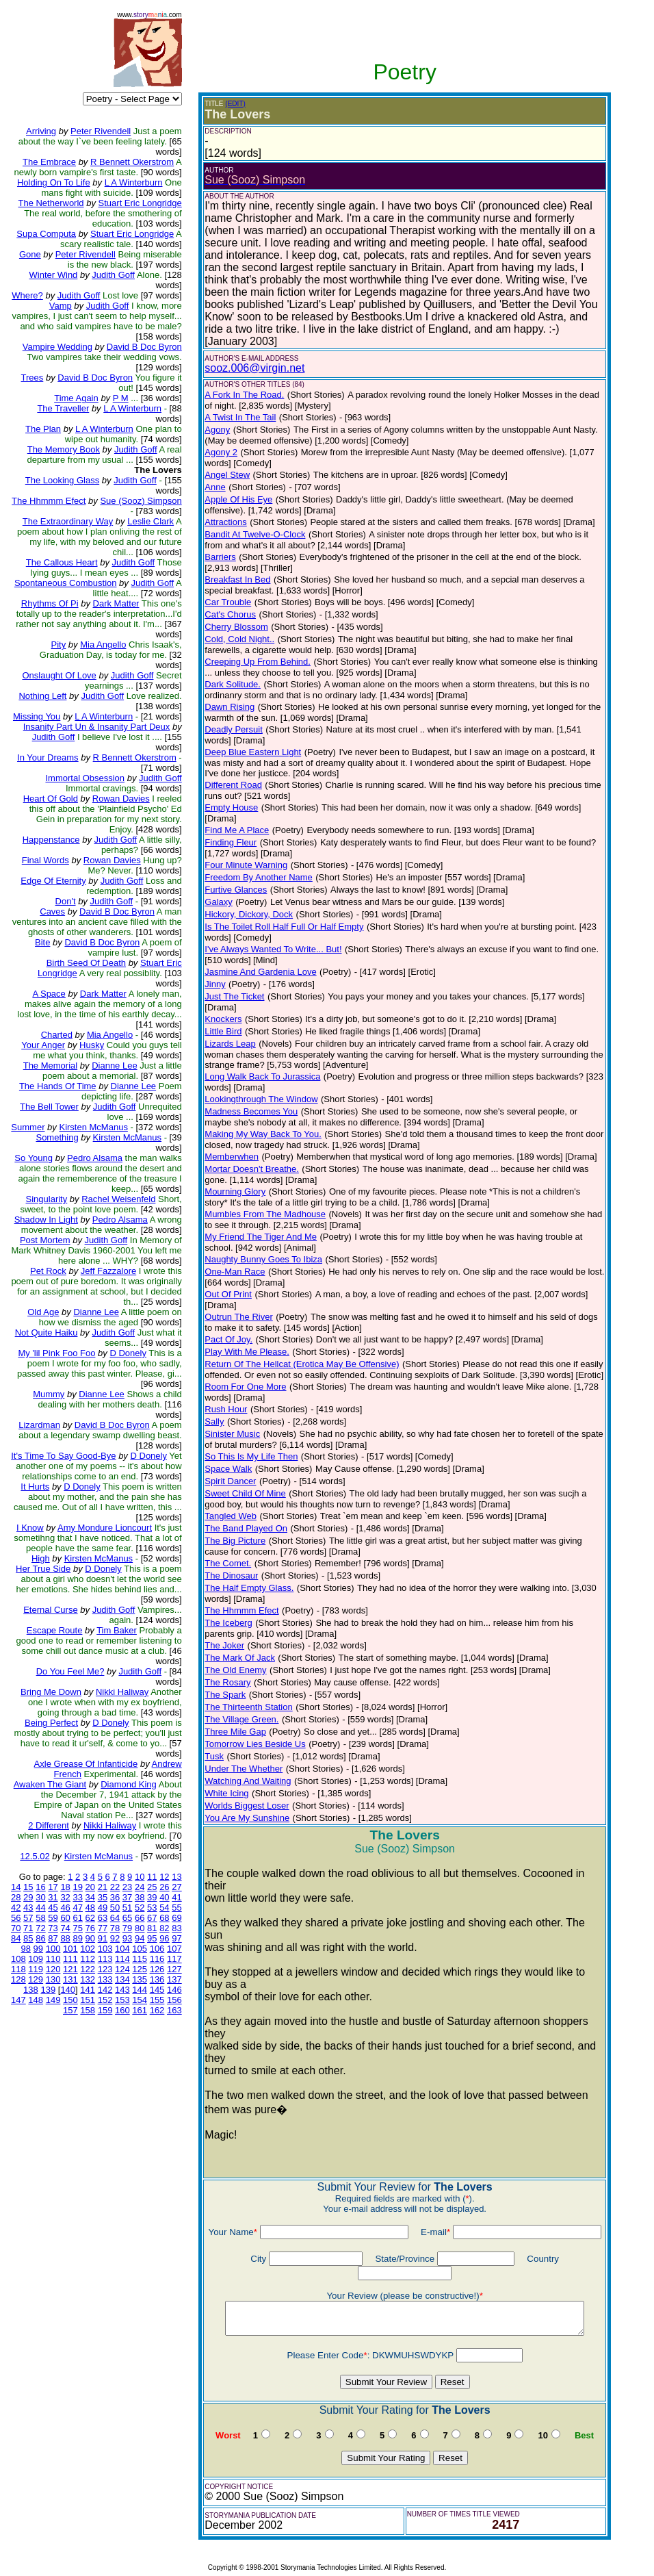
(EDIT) (233, 103)
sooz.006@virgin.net (252, 368)
